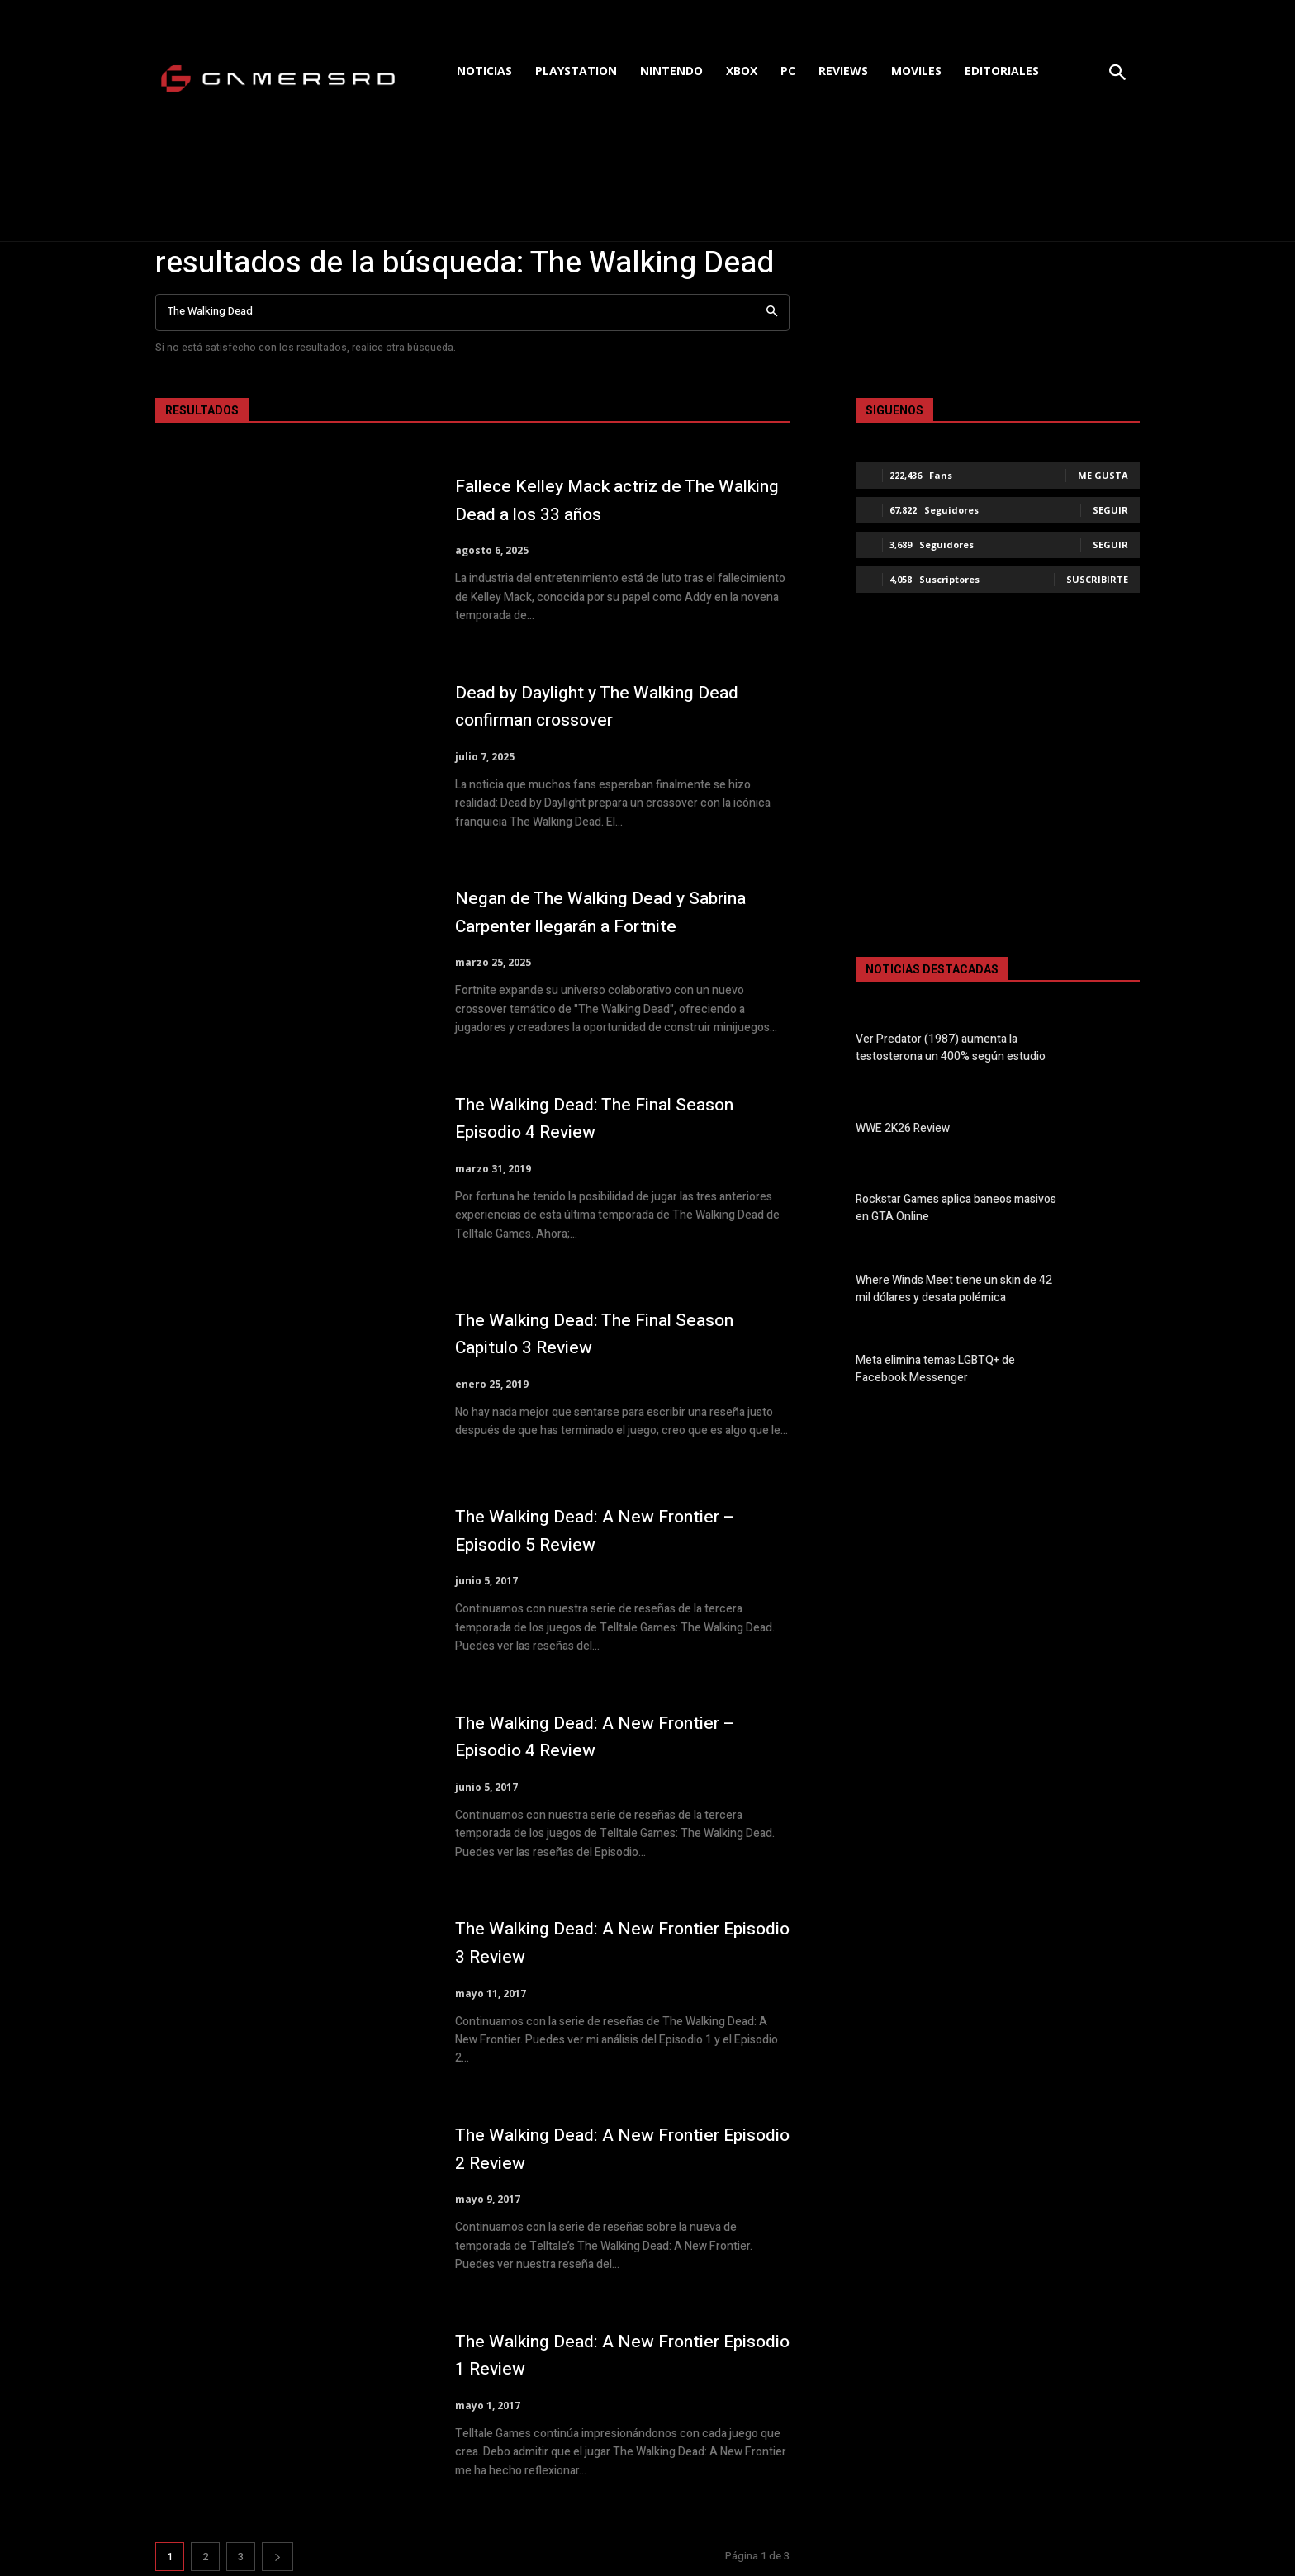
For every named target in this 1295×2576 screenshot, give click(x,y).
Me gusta (1103, 475)
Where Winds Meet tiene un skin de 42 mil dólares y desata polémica (954, 1288)
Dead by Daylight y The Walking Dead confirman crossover (622, 706)
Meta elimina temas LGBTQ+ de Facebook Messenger (935, 1369)
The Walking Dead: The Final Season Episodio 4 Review (617, 1118)
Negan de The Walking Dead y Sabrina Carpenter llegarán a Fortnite (622, 911)
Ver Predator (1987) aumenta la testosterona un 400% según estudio (951, 1047)
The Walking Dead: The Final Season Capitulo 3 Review (617, 1333)
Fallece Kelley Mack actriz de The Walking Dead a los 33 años (604, 499)
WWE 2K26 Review (903, 1128)
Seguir (1110, 510)
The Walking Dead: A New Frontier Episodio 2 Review (608, 2148)
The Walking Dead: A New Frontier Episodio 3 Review (608, 1942)
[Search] (772, 312)
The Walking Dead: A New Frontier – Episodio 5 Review (617, 1530)
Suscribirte (1097, 579)
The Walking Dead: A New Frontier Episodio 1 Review (608, 2355)
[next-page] (277, 2556)
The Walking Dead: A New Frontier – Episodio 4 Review (617, 1736)
